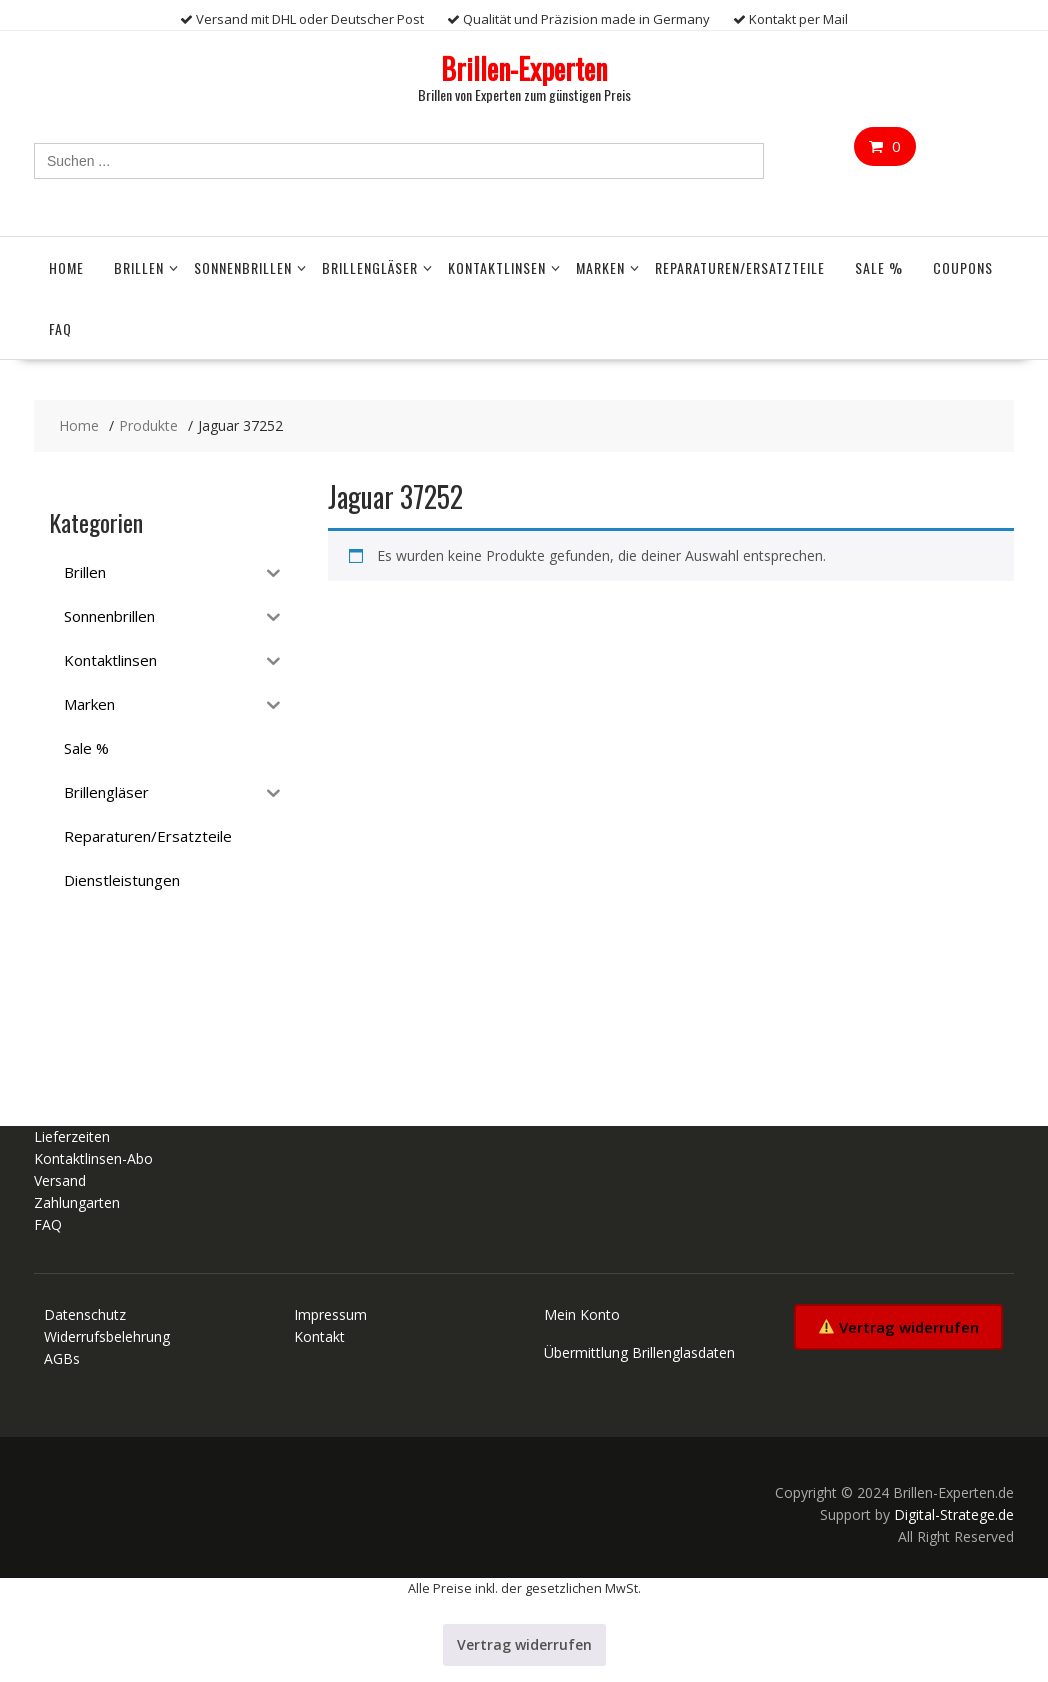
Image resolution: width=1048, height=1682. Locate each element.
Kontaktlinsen (497, 267)
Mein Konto (582, 1314)
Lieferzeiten (72, 1136)
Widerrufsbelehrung (107, 1336)
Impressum (330, 1314)
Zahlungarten (77, 1202)
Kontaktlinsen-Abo (93, 1158)
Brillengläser (370, 267)
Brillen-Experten (524, 68)
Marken (600, 267)
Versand (60, 1180)
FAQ (60, 328)
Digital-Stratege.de (954, 1514)
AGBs (62, 1358)
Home (66, 267)
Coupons (963, 267)
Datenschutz (85, 1314)
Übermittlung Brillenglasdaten (639, 1352)
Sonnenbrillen (243, 267)
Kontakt (319, 1336)
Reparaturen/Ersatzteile (740, 267)
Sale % (879, 267)
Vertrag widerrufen (899, 1327)
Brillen (139, 267)
